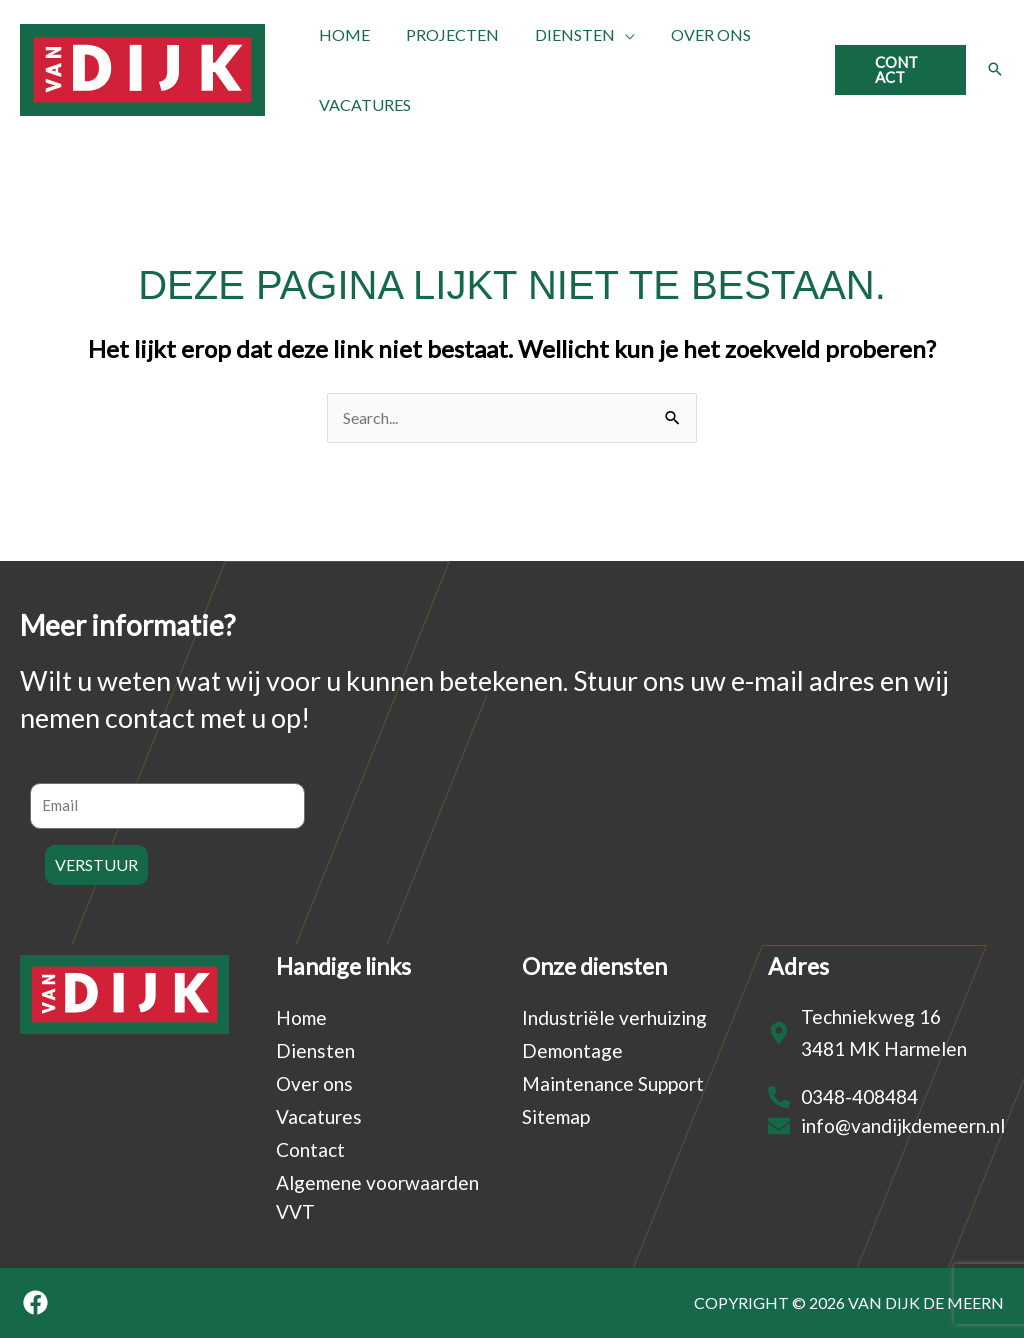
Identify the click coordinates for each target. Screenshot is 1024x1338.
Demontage (572, 1050)
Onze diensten (594, 966)
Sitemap (556, 1116)
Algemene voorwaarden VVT (377, 1197)
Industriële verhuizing (614, 1017)
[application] (615, 35)
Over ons (314, 1083)
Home (301, 1017)
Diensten (315, 1050)
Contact (310, 1149)
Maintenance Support (613, 1083)
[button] (898, 70)
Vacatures (319, 1116)
